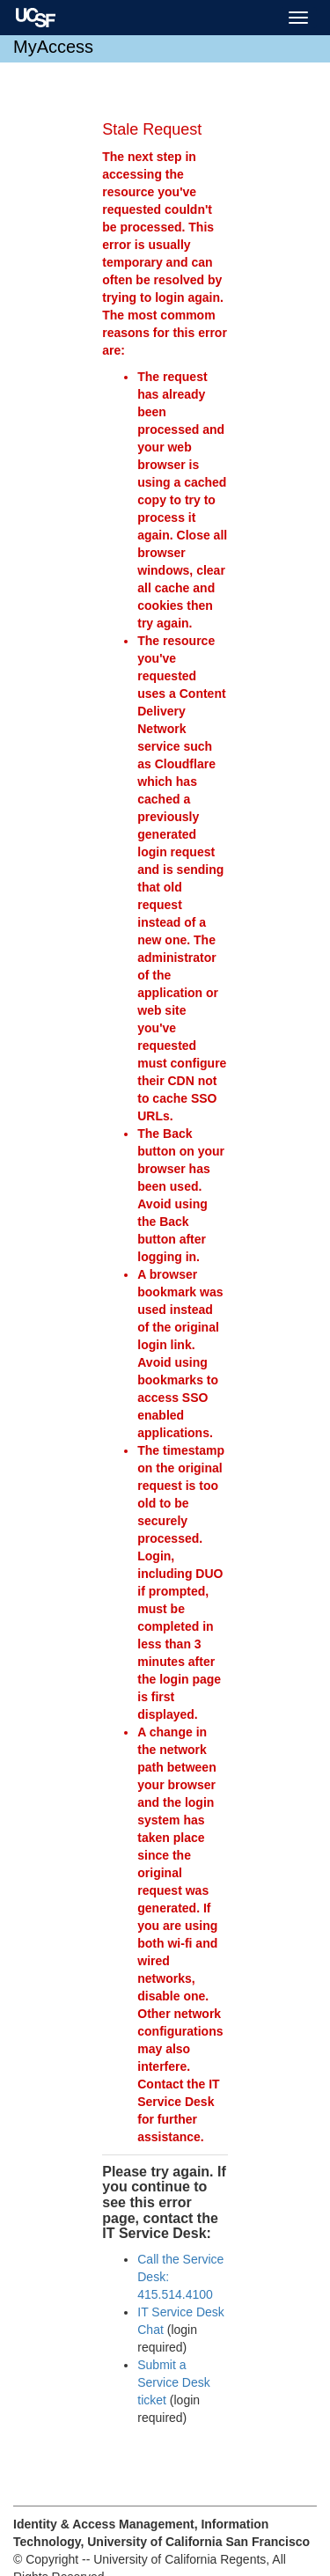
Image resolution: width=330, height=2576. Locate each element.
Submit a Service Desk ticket (173, 2382)
